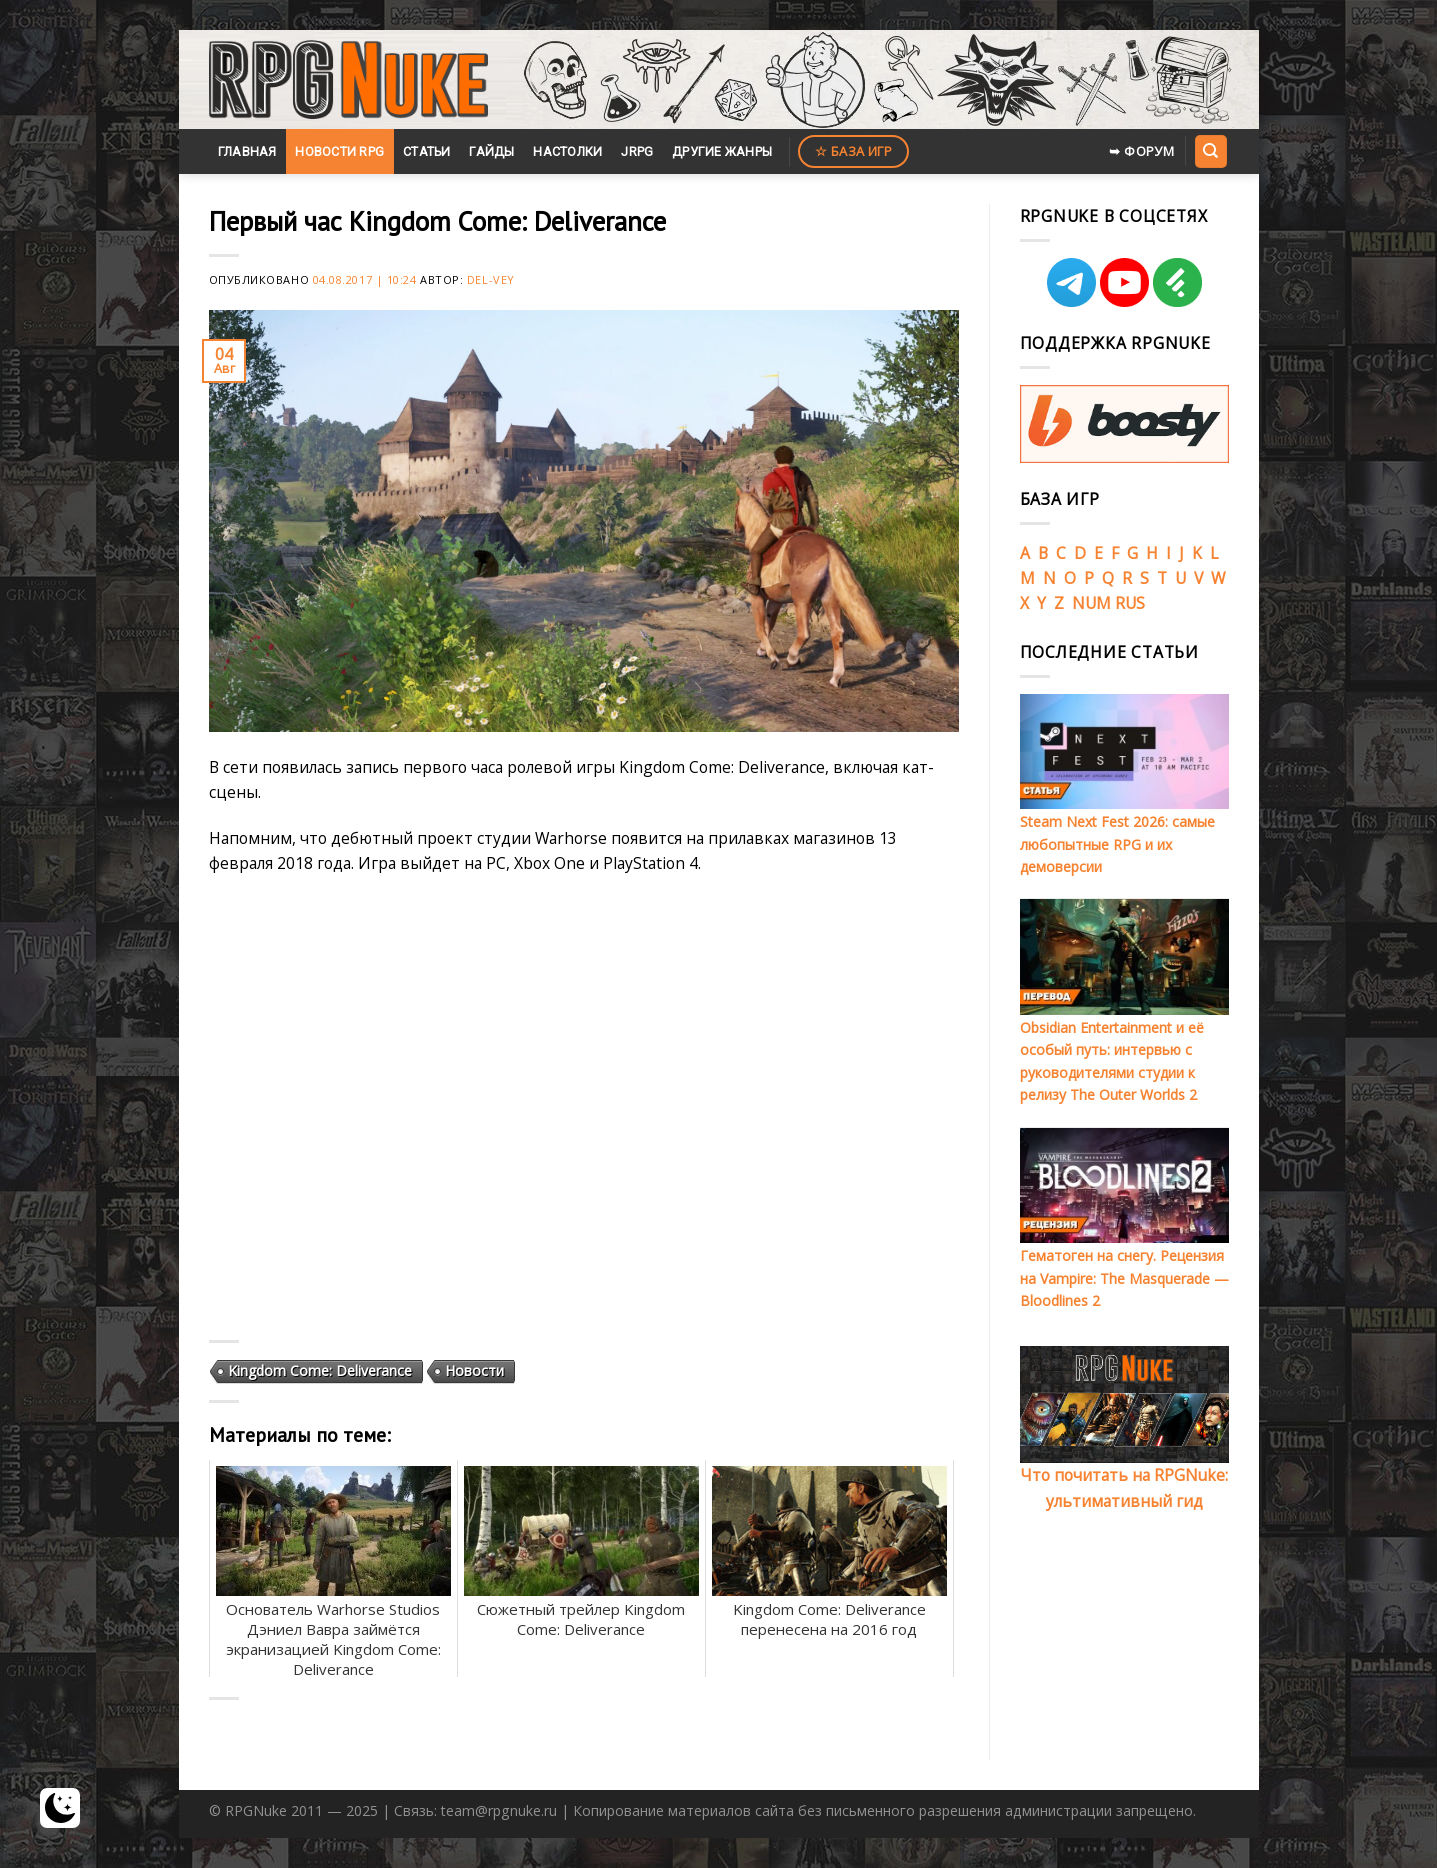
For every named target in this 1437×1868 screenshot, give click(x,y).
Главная (247, 151)
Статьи (427, 151)
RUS (1130, 603)
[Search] (1211, 151)
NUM (1091, 603)
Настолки (567, 151)
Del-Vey (491, 279)
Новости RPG (339, 151)
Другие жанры (722, 151)
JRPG (637, 151)
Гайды (491, 151)
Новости (474, 1370)
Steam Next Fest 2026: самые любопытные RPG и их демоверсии (1117, 844)
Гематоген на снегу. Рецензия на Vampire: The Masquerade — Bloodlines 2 (1124, 1278)
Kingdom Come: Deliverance (320, 1370)
